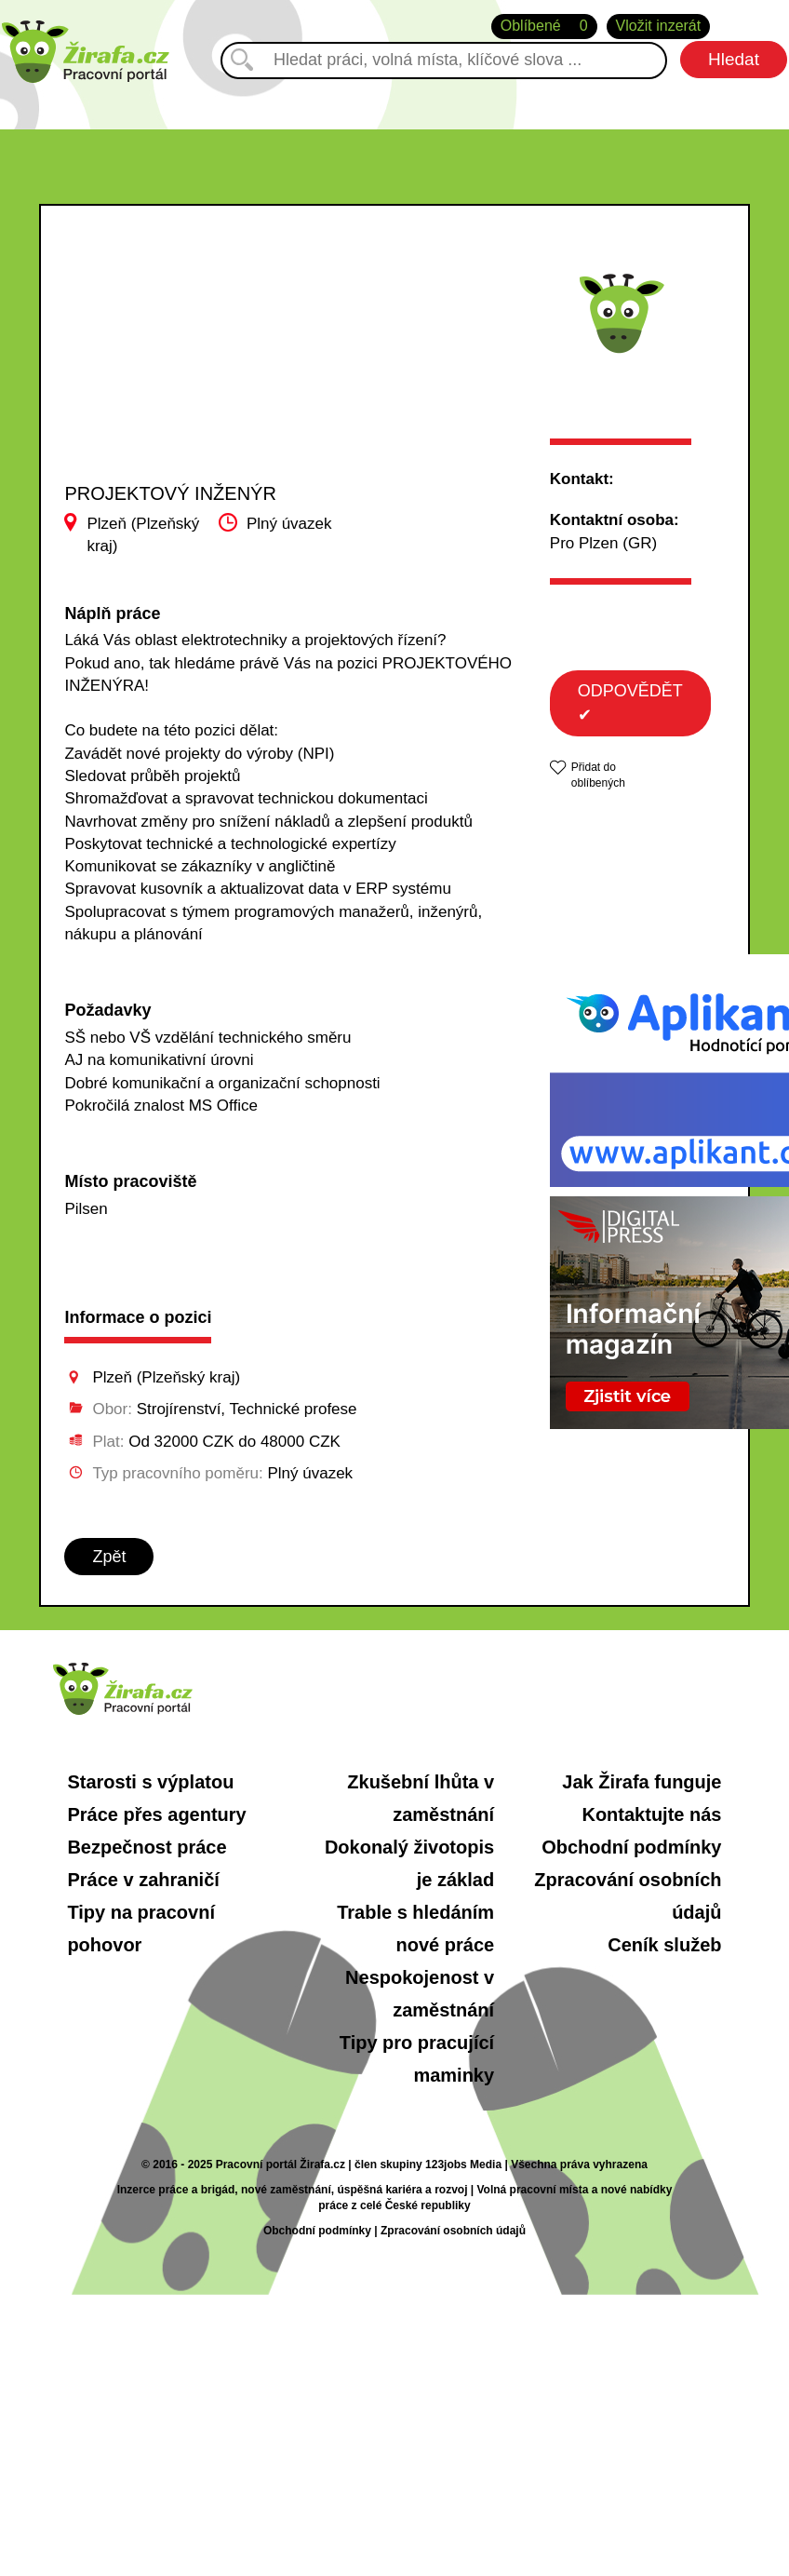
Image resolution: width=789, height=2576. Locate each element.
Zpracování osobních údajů (453, 2230)
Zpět (109, 1556)
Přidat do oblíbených (598, 775)
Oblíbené (544, 26)
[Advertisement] (180, 381)
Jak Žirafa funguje (641, 1782)
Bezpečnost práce (146, 1847)
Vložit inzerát (659, 26)
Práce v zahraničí (143, 1879)
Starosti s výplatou (150, 1782)
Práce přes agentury (156, 1814)
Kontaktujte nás (651, 1814)
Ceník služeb (664, 1945)
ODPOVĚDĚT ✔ (630, 702)
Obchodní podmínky (631, 1847)
